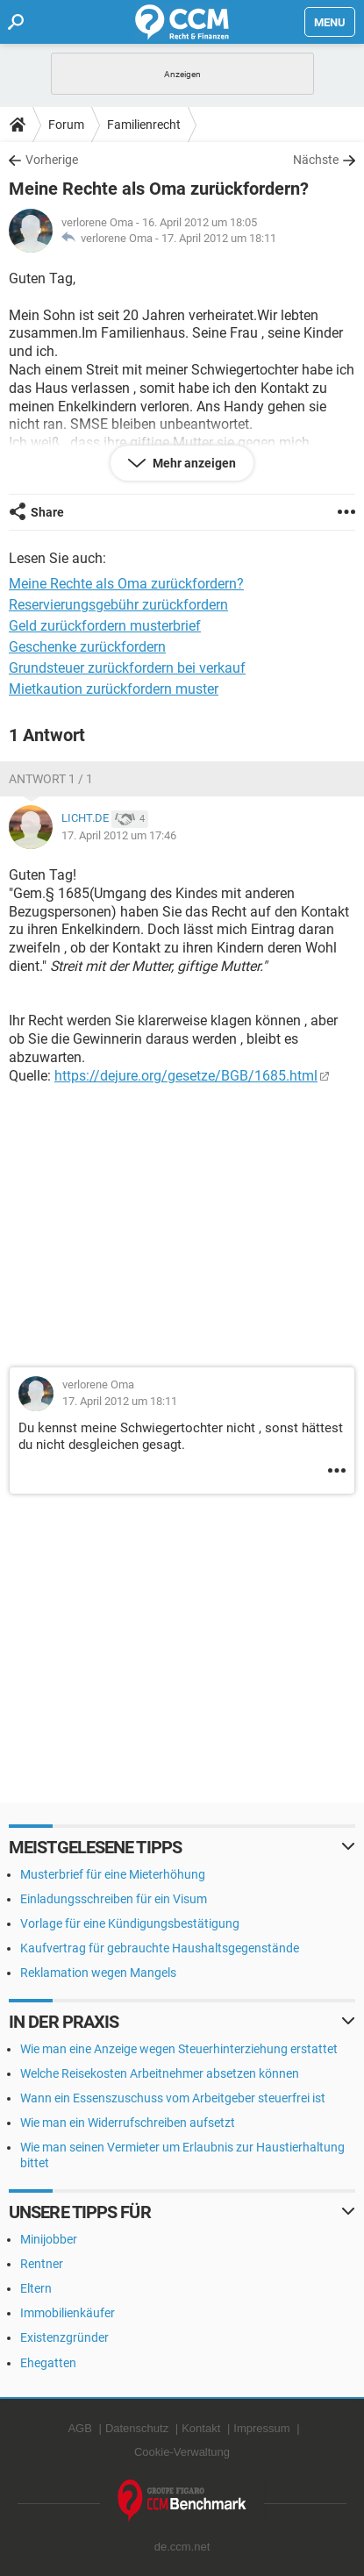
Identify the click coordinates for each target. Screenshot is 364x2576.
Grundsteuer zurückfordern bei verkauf (127, 668)
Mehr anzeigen (193, 463)
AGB (79, 2428)
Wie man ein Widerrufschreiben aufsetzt (127, 2123)
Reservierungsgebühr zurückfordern (118, 604)
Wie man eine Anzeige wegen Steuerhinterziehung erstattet (179, 2049)
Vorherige (51, 160)
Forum (66, 125)
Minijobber (48, 2239)
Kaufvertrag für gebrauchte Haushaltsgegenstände (159, 1948)
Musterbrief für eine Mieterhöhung (112, 1874)
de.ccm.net (182, 2546)
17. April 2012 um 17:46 (118, 835)
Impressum (261, 2428)
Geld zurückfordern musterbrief (105, 625)
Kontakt (201, 2428)
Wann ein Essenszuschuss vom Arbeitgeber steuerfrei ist (172, 2098)
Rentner (41, 2264)
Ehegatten (48, 2363)
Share (47, 512)
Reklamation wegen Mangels (98, 1973)
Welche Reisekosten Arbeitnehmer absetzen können (159, 2073)
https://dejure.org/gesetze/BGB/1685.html (186, 1075)
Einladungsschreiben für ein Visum (113, 1899)
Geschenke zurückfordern (87, 647)
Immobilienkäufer (67, 2313)
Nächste (316, 160)
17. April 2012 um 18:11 (218, 238)
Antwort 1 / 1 (51, 779)
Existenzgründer (64, 2337)
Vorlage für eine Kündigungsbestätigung (129, 1923)
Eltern (36, 2288)
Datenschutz (136, 2428)
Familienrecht (144, 125)
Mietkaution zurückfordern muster (113, 689)
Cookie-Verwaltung (182, 2451)
